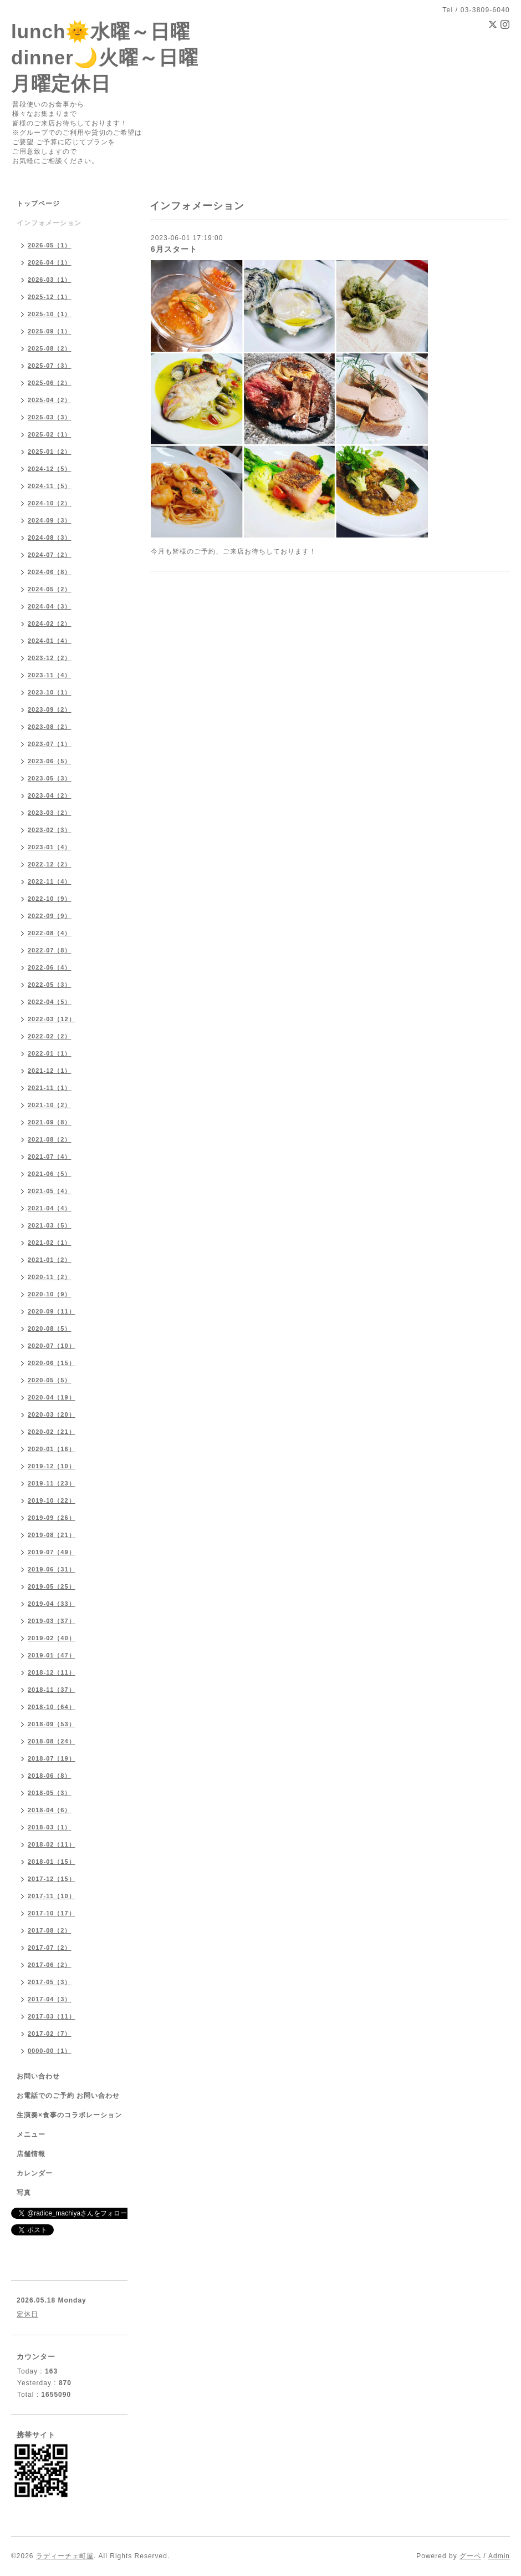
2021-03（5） (49, 1225)
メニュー (31, 2134)
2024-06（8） (49, 572)
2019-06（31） (51, 1569)
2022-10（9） (49, 898)
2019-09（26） (51, 1517)
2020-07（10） (51, 1345)
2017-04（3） (49, 1999)
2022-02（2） (49, 1036)
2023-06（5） (49, 761)
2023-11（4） (49, 675)
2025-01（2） (49, 451)
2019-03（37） (51, 1620)
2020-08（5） (49, 1328)
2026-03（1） (49, 279)
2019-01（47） (51, 1655)
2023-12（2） (49, 658)
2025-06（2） (49, 382)
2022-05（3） (49, 984)
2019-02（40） (51, 1638)
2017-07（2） (49, 1947)
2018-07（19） (51, 1758)
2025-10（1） (49, 314)
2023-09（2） (49, 709)
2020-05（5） (49, 1380)
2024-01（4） (49, 640)
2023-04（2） (49, 795)
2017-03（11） (51, 2016)
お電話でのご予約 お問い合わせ (68, 2096)
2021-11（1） (49, 1087)
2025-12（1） (49, 296)
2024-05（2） (49, 589)
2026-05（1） (49, 245)
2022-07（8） (49, 950)
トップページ (38, 203)
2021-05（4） (49, 1191)
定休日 (27, 2314)
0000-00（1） (49, 2050)
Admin (499, 2556)
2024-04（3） (49, 606)
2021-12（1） (49, 1070)
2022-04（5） (49, 1001)
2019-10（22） (51, 1500)
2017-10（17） (51, 1913)
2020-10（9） (49, 1294)
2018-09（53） (51, 1724)
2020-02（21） (51, 1431)
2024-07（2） (49, 554)
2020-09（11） (51, 1311)
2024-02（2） (49, 623)
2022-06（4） (49, 967)
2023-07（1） (49, 744)
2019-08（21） (51, 1535)
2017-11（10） (51, 1896)
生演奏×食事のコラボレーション (69, 2115)
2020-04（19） (51, 1397)
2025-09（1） (49, 331)
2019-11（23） (51, 1483)
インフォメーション (49, 223)
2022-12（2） (49, 864)
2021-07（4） (49, 1156)
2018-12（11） (51, 1672)
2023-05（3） (49, 778)
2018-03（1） (49, 1827)
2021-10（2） (49, 1105)
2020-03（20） (51, 1414)
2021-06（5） (49, 1173)
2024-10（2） (49, 503)
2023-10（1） (49, 692)
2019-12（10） (51, 1466)
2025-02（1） (49, 434)
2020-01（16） (51, 1449)
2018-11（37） (51, 1689)
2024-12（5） (49, 468)
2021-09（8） (49, 1122)
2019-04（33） (51, 1603)
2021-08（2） (49, 1139)
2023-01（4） (49, 847)
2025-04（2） (49, 400)
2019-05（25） (51, 1586)
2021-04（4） (49, 1208)
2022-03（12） (51, 1019)
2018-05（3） (49, 1792)
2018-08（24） (51, 1741)
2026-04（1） (49, 262)
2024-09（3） (49, 520)
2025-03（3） (49, 417)
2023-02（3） (49, 829)
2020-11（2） (49, 1277)
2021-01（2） (49, 1259)
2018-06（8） (49, 1775)
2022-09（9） (49, 915)
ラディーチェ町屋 (65, 2556)
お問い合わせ (38, 2076)
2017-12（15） (51, 1878)
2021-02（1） (49, 1242)
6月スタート (174, 249)
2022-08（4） (49, 933)
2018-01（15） (51, 1861)
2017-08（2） (49, 1930)
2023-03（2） (49, 812)
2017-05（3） (49, 1982)
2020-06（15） (51, 1363)
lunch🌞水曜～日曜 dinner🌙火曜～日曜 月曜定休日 (104, 57)
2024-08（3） (49, 537)
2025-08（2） (49, 348)
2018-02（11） (51, 1844)
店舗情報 (31, 2154)
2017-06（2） (49, 1964)
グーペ (470, 2556)
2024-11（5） (49, 486)
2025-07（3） (49, 365)
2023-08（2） (49, 726)
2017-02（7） (49, 2033)
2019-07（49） (51, 1552)
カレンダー (35, 2173)
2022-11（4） (49, 881)
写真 (24, 2193)
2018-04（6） (49, 1810)
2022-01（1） (49, 1053)
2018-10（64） (51, 1706)
